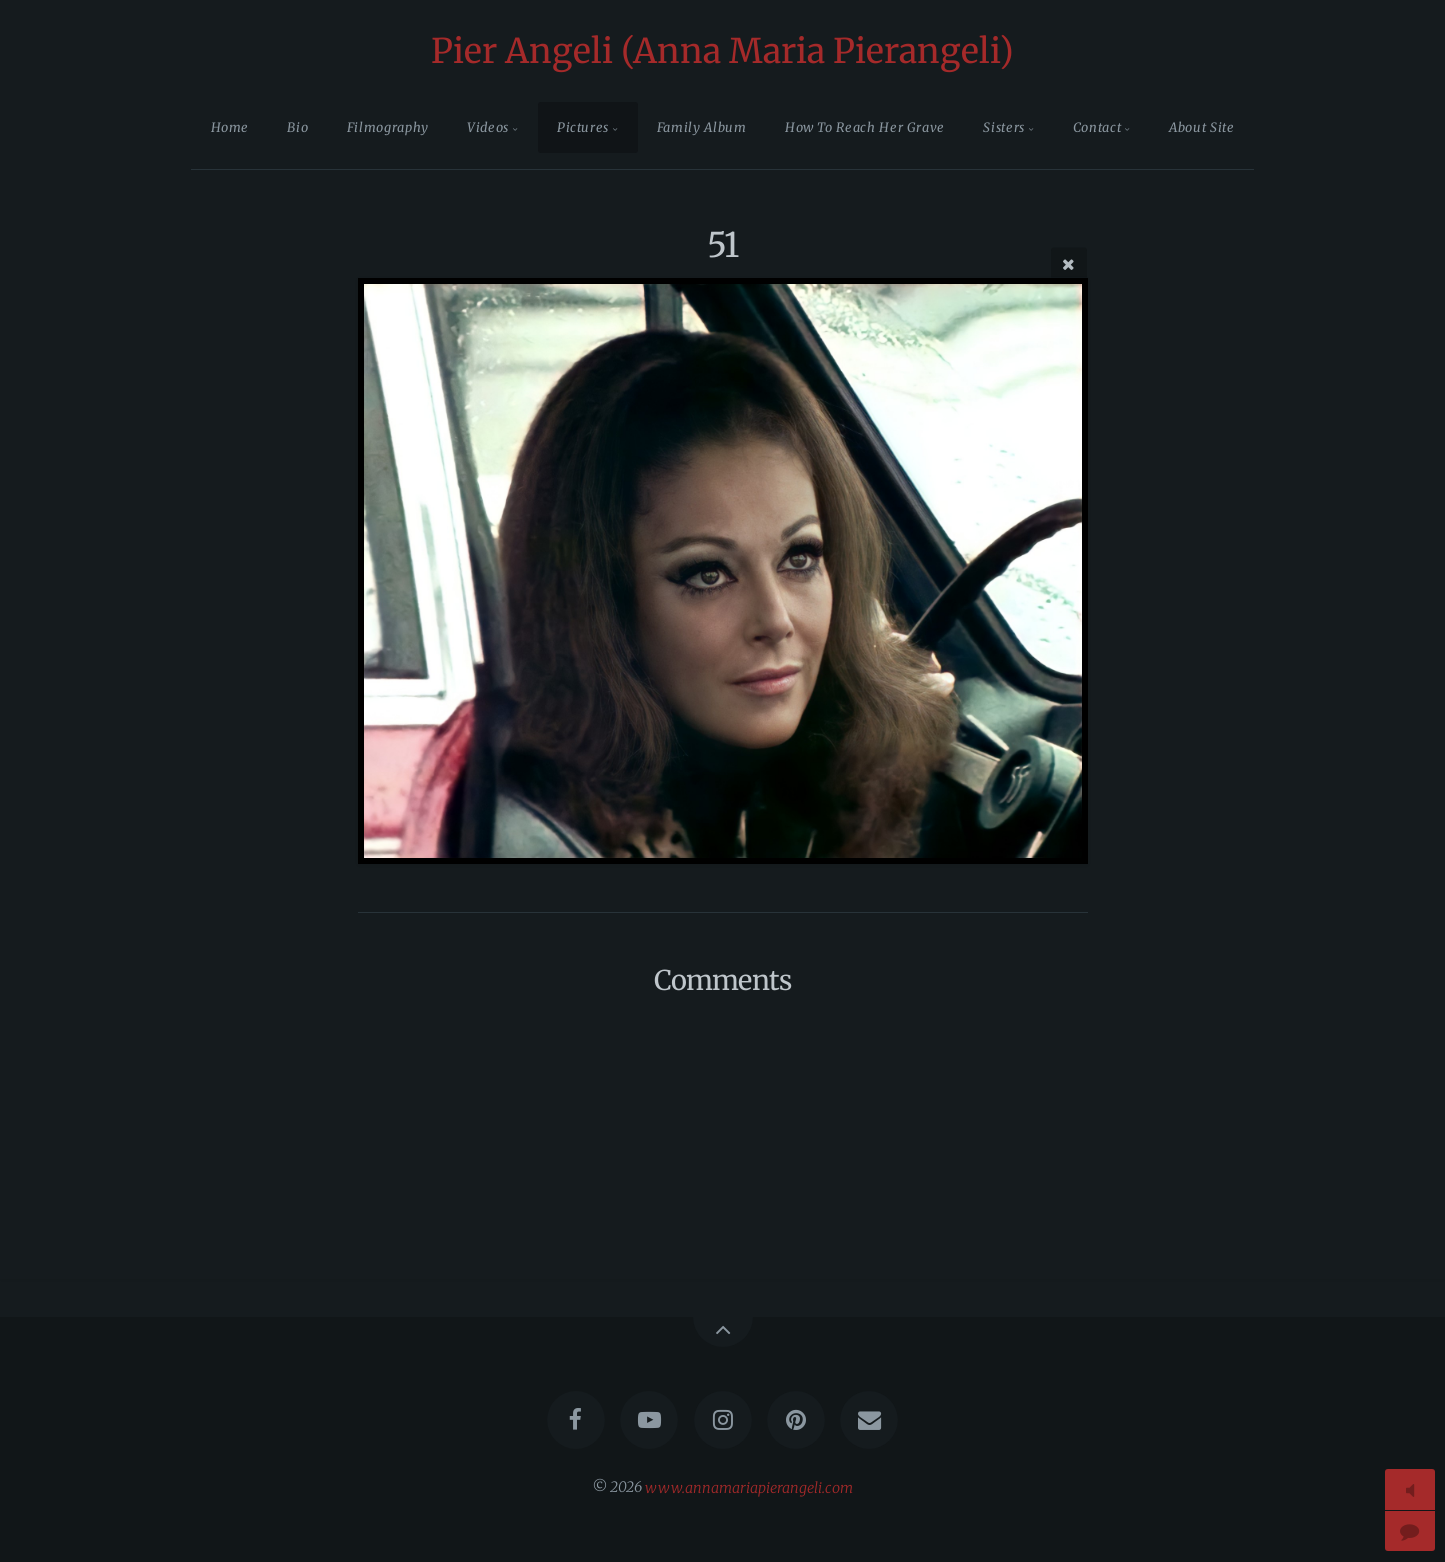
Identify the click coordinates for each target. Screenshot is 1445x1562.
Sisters (1003, 127)
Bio (297, 127)
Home (230, 127)
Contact (1097, 127)
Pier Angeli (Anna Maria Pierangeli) (722, 51)
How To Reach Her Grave (865, 127)
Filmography (388, 127)
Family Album (702, 127)
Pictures (583, 127)
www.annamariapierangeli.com (749, 1487)
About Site (1201, 127)
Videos (488, 127)
